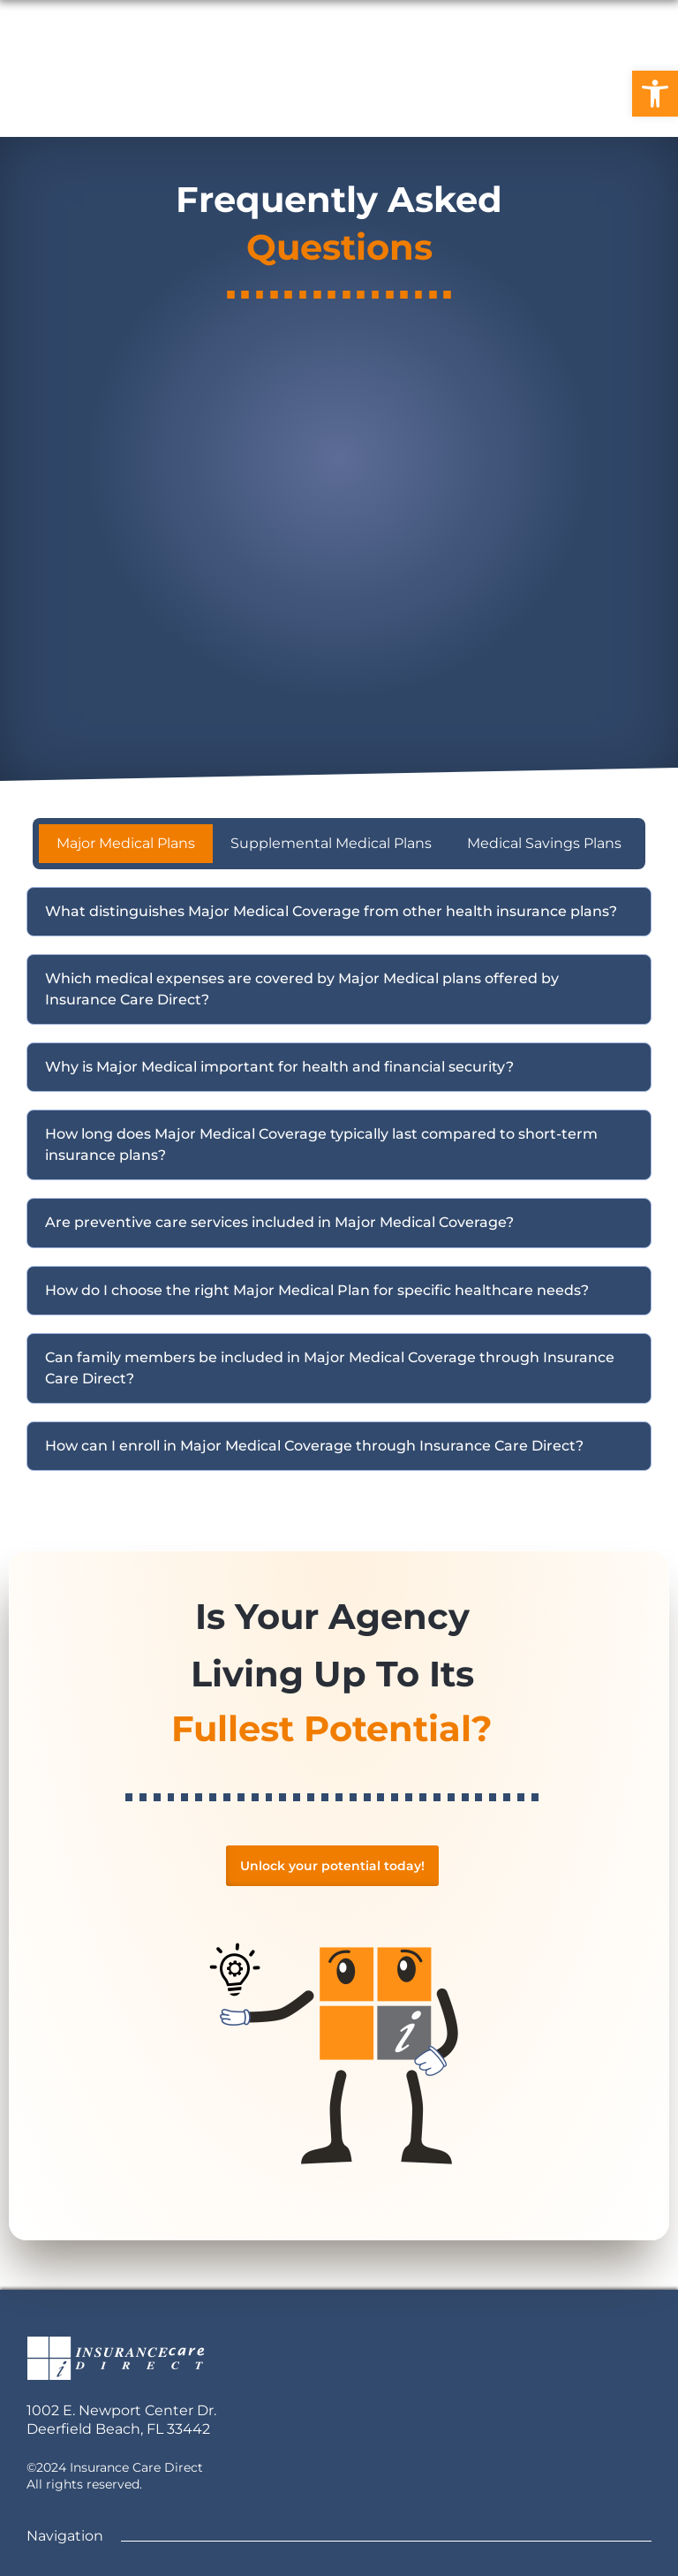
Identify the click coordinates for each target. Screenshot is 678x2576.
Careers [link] (282, 93)
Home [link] (131, 93)
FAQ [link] (204, 93)
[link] (655, 94)
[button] (339, 912)
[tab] (126, 843)
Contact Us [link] (385, 93)
